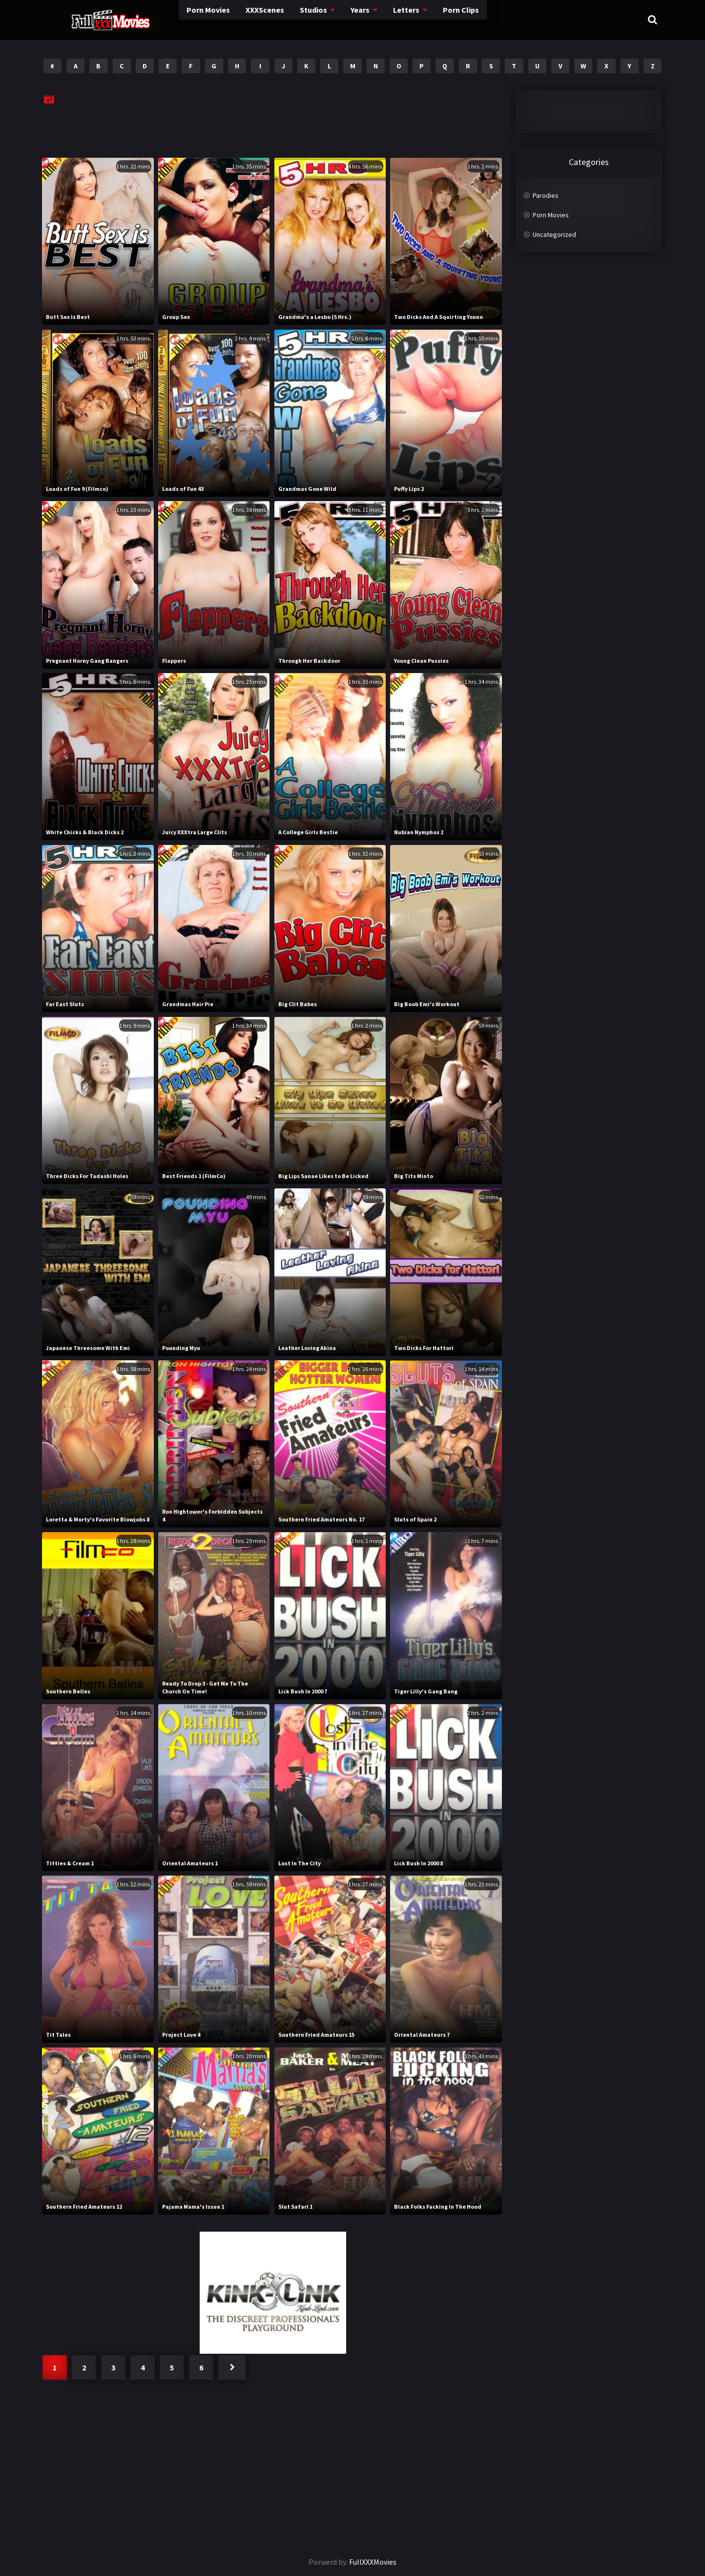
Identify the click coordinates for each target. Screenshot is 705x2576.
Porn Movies (162, 19)
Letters (369, 19)
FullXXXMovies (372, 2562)
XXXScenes (222, 19)
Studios (273, 19)
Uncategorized (554, 234)
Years (321, 19)
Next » (232, 2367)
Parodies (546, 195)
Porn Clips (424, 19)
